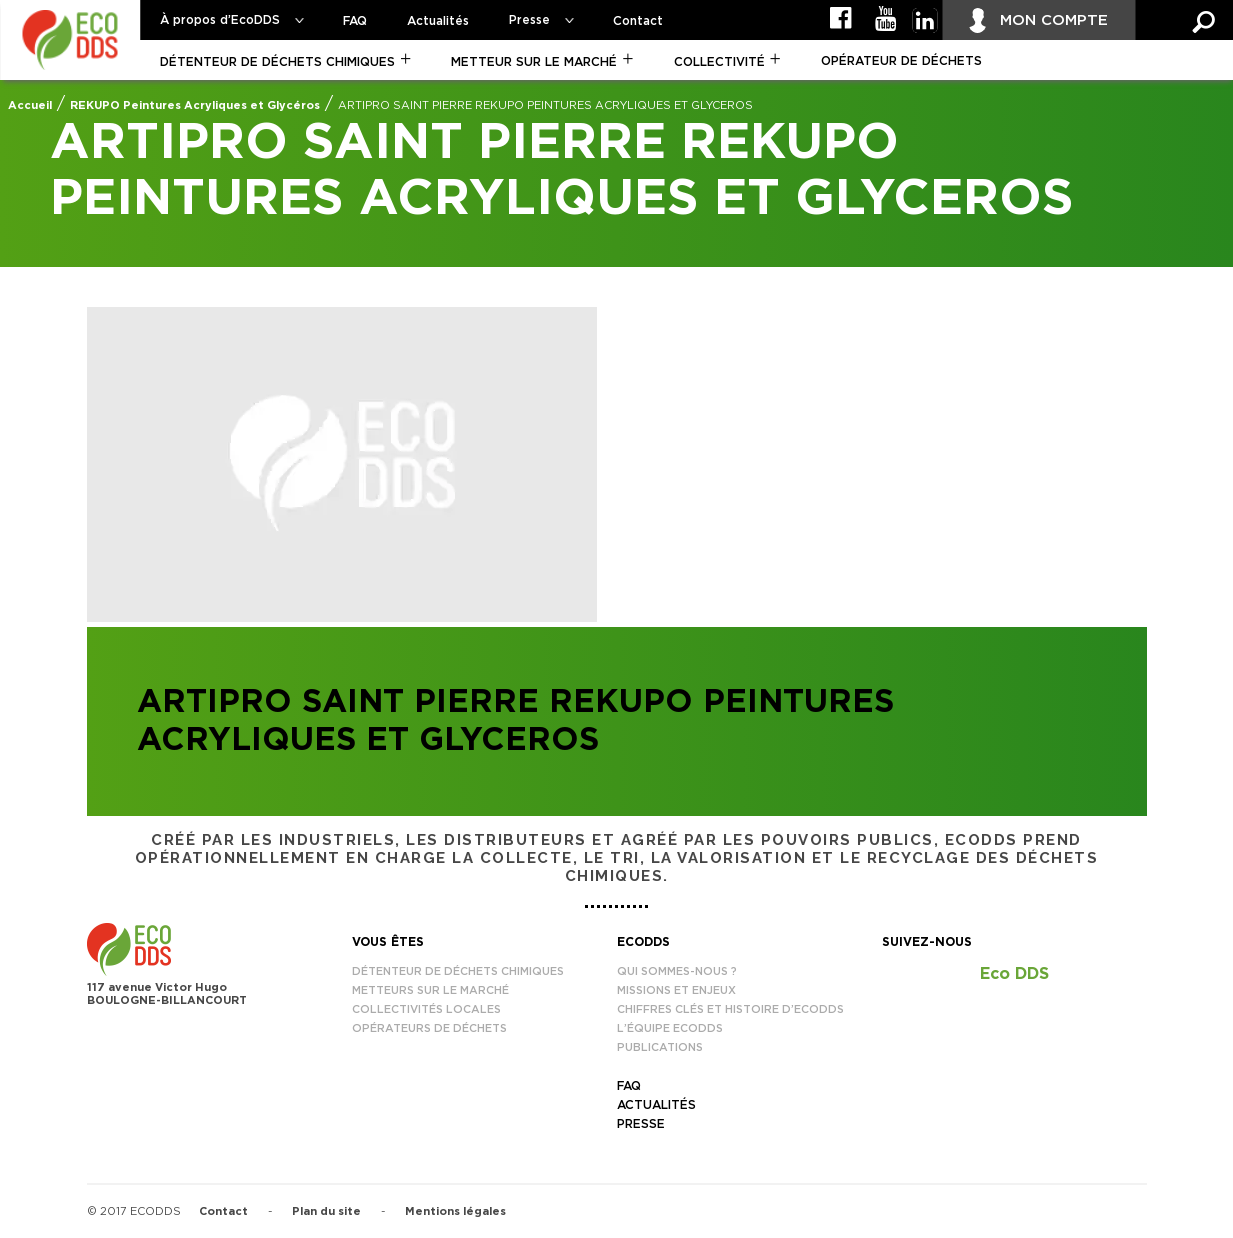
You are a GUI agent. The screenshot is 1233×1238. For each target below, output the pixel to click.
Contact (638, 21)
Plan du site (326, 1211)
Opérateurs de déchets (429, 1028)
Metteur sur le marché (534, 62)
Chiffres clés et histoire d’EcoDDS (730, 1009)
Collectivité (719, 62)
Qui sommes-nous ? (677, 971)
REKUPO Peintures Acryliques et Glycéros (195, 105)
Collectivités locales (426, 1009)
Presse (529, 20)
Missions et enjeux (676, 990)
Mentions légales (455, 1211)
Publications (660, 1047)
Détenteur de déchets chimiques (277, 62)
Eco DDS (1014, 974)
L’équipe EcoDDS (670, 1028)
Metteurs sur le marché (430, 990)
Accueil (30, 105)
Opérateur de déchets (901, 61)
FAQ (355, 21)
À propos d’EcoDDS (220, 20)
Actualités (438, 21)
